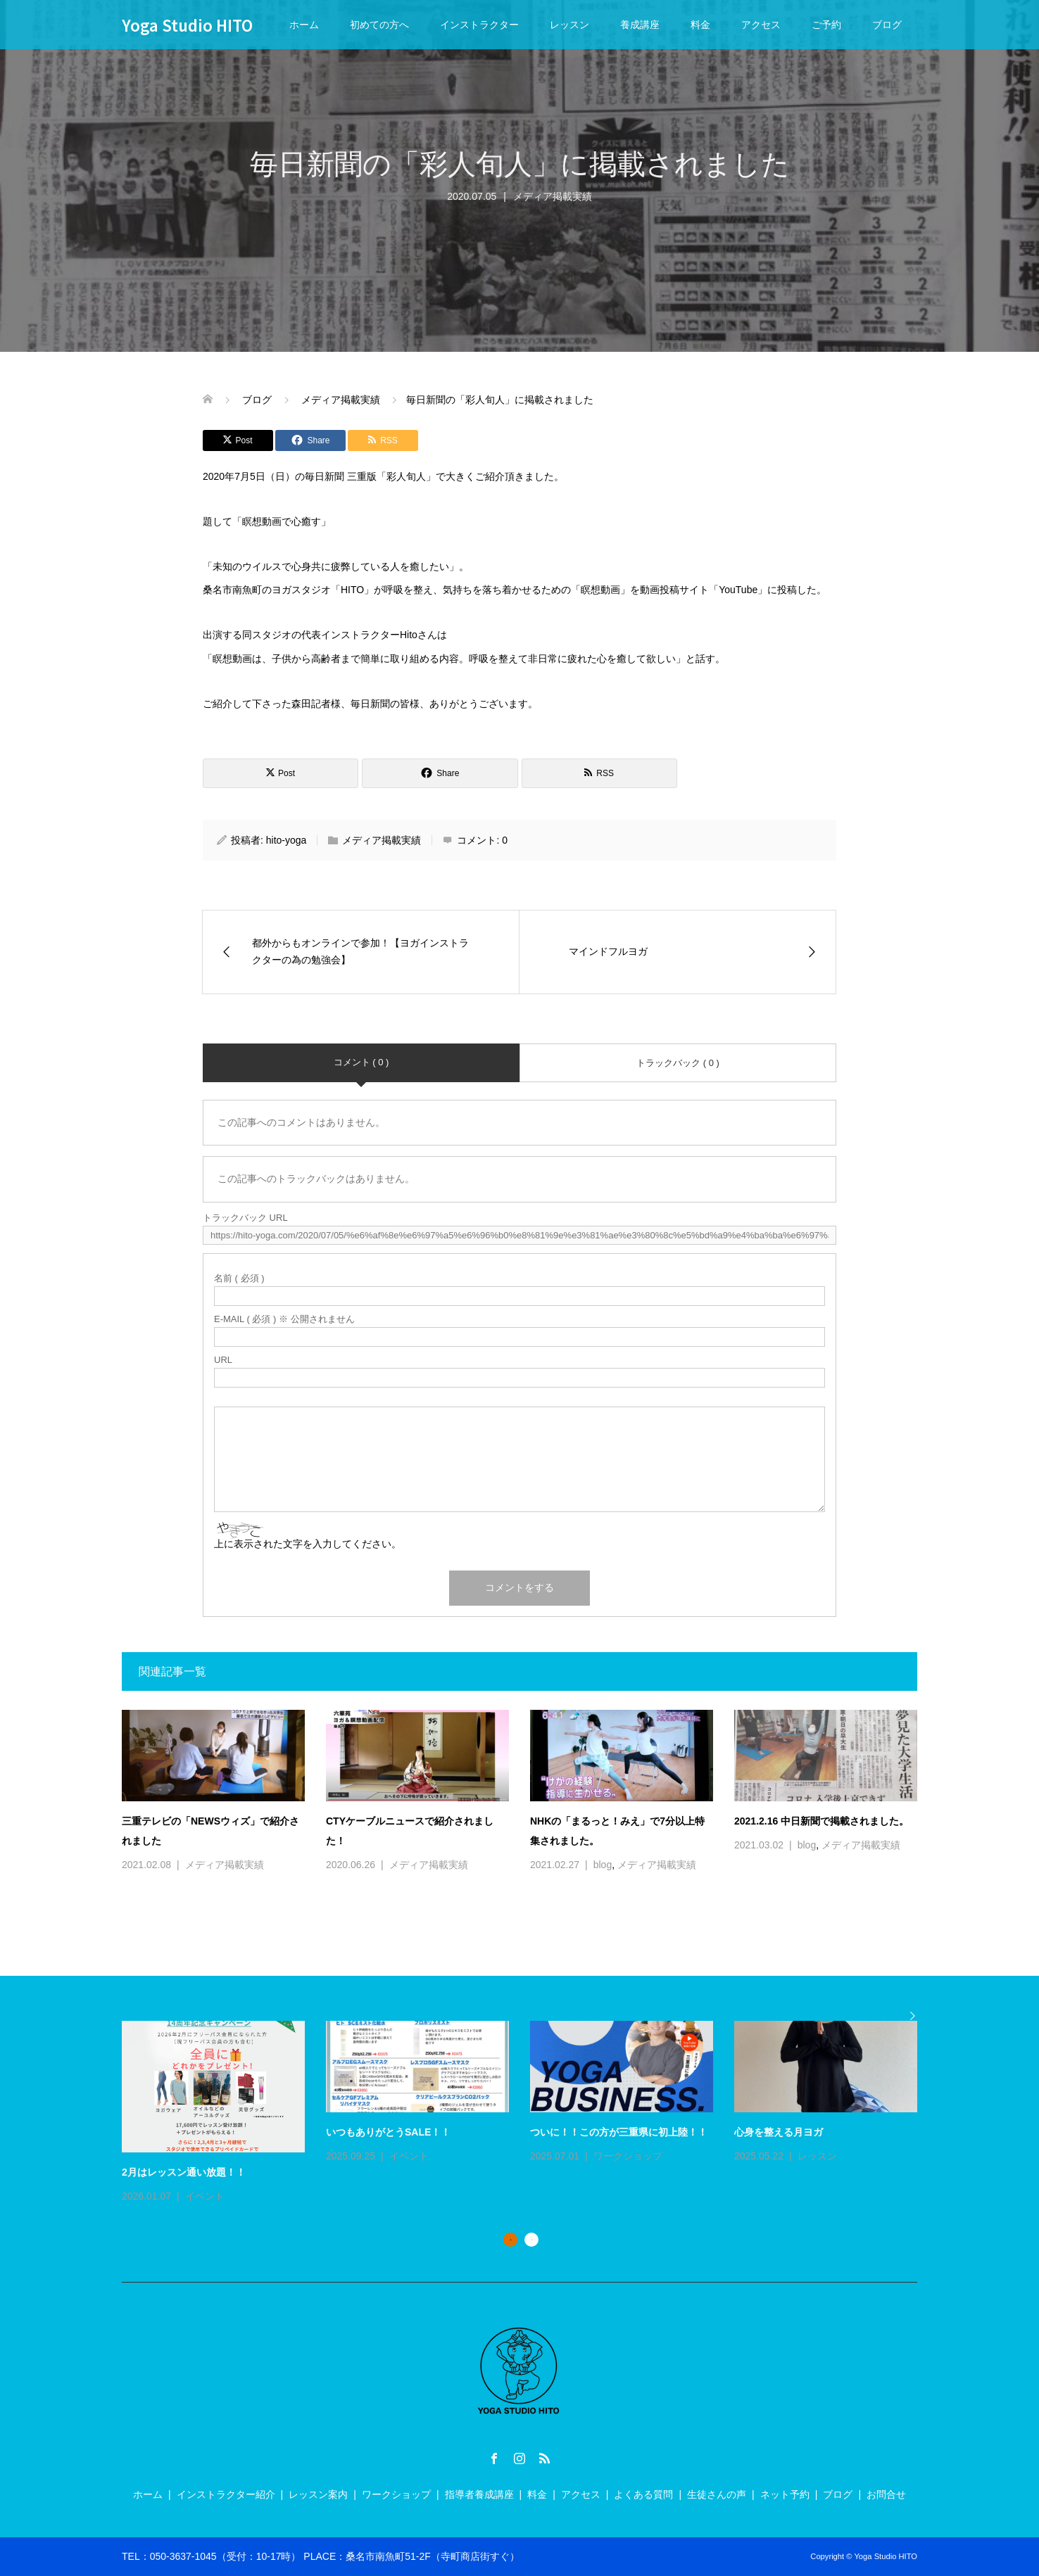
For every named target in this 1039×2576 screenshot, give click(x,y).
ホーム (304, 24)
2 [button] (531, 2240)
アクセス (761, 24)
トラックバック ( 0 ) (677, 1063)
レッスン (569, 24)
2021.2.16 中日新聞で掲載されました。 (821, 1821)
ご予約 (826, 24)
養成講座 (640, 24)
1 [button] (510, 2240)
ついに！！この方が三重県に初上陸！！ (618, 2132)
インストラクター (479, 24)
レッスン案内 (318, 2494)
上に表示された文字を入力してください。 (307, 1543)
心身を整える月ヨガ (778, 2132)
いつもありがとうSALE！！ (388, 2132)
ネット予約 (785, 2494)
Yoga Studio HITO (187, 24)
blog (602, 1864)
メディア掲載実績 (381, 840)
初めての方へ (379, 24)
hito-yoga (286, 840)
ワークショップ (627, 2156)
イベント (205, 2196)
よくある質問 (643, 2494)
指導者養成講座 (479, 2494)
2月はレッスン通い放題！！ (184, 2172)
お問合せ (886, 2494)
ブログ (887, 24)
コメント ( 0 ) (361, 1062)
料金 (700, 24)
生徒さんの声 (716, 2494)
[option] (530, 2113)
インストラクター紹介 (226, 2494)
